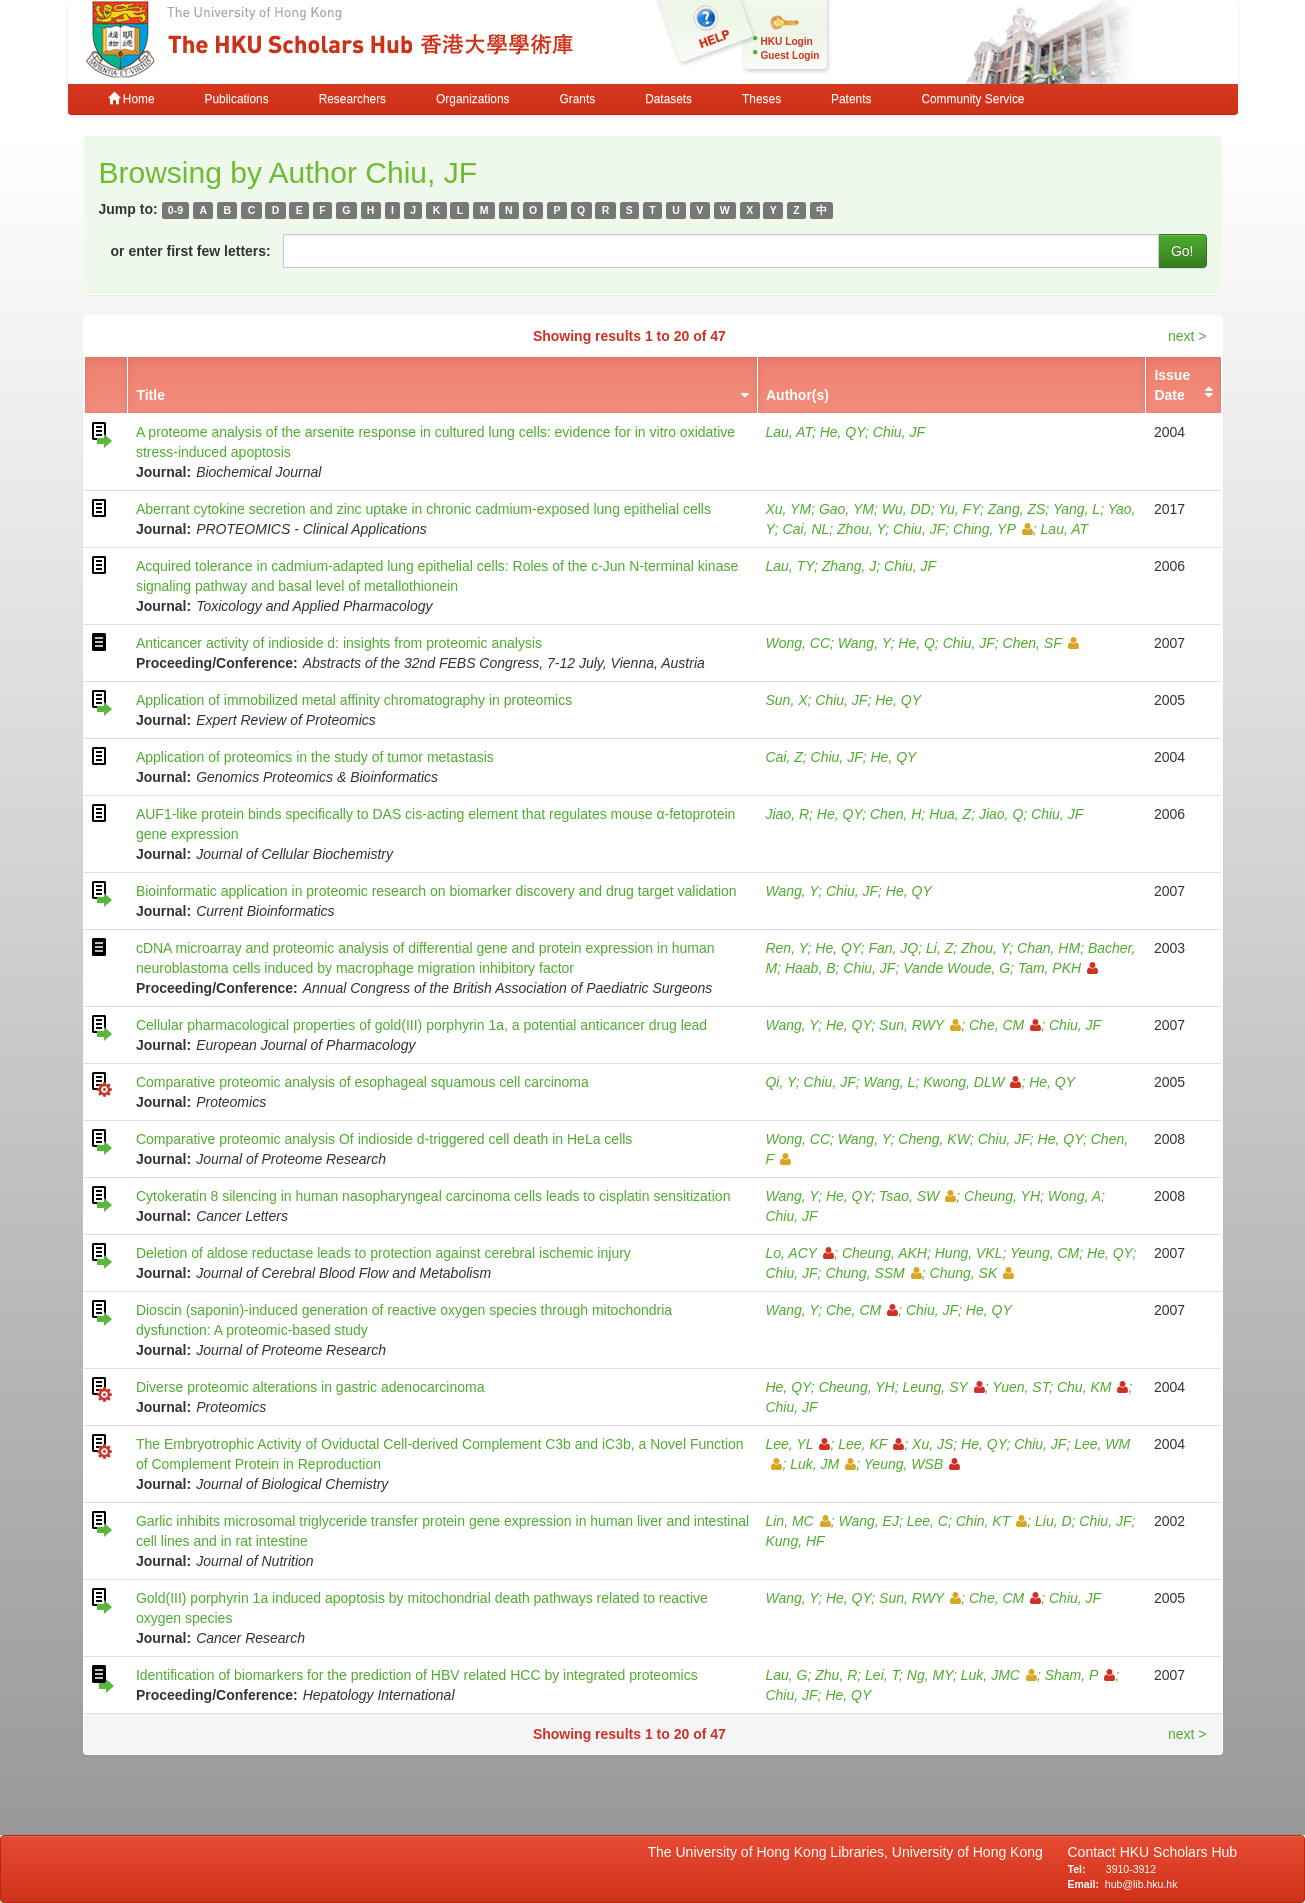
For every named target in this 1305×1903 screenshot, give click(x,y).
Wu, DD (906, 509)
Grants (577, 99)
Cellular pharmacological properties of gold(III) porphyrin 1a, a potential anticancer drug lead (421, 1025)
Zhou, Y (861, 529)
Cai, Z (783, 757)
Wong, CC (797, 643)
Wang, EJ (868, 1521)
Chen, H (895, 814)
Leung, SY (943, 1387)
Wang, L (890, 1082)
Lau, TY (789, 566)
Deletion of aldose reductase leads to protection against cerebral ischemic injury (383, 1253)
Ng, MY (930, 1675)
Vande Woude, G (956, 968)
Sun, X (786, 700)
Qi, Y (780, 1082)
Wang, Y (864, 643)
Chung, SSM (873, 1273)
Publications (237, 99)
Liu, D (1053, 1521)
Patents (851, 99)
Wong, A (1074, 1196)
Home (131, 99)
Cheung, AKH (884, 1253)
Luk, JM (823, 1464)
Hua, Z (950, 814)
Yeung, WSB (912, 1464)
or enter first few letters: (191, 251)
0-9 (175, 210)
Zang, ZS (1017, 509)
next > (1187, 336)
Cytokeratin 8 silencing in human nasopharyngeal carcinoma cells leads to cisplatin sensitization (433, 1196)
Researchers (352, 99)
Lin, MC (797, 1521)
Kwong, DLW (972, 1082)
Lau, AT (788, 432)
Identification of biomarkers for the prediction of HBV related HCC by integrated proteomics (417, 1675)
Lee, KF (871, 1444)
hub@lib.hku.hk (1141, 1884)
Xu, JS (932, 1444)
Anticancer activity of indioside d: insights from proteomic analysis (339, 643)
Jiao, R (787, 814)
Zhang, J (849, 566)
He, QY (842, 432)
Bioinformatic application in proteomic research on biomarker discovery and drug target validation (436, 891)
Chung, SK (972, 1273)
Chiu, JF (899, 432)
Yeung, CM (1044, 1253)
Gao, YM (846, 509)
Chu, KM (1092, 1387)
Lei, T (882, 1675)
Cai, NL (806, 529)
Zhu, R (836, 1675)
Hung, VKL (969, 1253)
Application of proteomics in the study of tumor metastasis (315, 757)
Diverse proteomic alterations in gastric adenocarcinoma (310, 1387)
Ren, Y (786, 948)
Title (150, 395)
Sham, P (1080, 1675)
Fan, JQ (893, 948)
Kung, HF (794, 1541)
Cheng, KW (934, 1139)
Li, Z (939, 948)
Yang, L (1076, 509)
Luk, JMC (999, 1675)
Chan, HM (1048, 948)
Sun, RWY (920, 1025)
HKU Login (787, 41)
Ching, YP (993, 529)
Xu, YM (788, 509)
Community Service (972, 99)
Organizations (472, 99)
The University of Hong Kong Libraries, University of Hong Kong (849, 1852)
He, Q (916, 643)
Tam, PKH (1058, 968)
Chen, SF (1041, 643)
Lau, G (786, 1675)
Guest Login (790, 55)
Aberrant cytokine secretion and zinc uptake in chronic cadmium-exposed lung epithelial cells (423, 509)
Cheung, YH (1002, 1196)
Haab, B (810, 968)
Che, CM (1005, 1025)
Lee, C (927, 1521)
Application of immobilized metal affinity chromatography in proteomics (354, 700)
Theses (761, 99)
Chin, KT (991, 1521)
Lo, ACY (799, 1253)
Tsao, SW (917, 1196)
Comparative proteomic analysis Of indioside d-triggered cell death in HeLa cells (384, 1139)
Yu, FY (959, 509)
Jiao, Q (1001, 814)
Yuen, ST (1020, 1387)
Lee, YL (797, 1444)
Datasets (668, 99)
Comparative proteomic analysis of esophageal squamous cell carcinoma (362, 1082)
